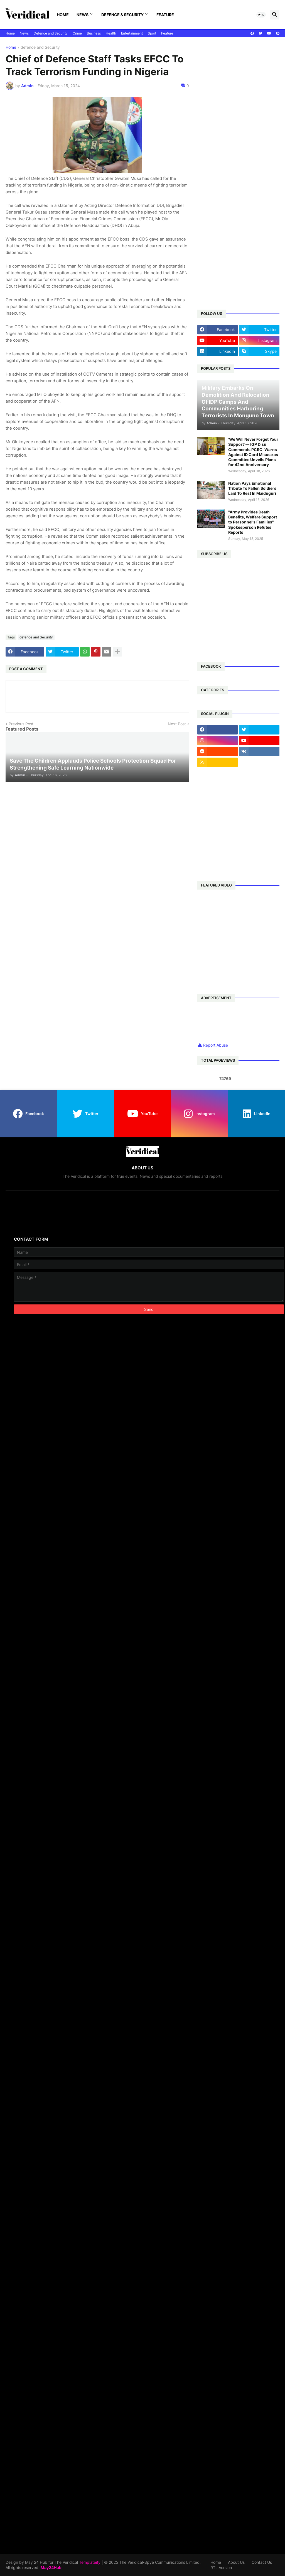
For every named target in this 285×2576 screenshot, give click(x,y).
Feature (165, 14)
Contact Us (262, 2562)
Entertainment (132, 33)
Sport (152, 33)
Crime (77, 33)
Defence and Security (51, 33)
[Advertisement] (241, 80)
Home (63, 14)
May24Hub (51, 2567)
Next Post (177, 723)
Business (94, 33)
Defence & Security (122, 14)
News (83, 14)
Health (111, 33)
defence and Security (40, 47)
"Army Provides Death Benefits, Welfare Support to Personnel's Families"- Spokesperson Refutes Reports (252, 522)
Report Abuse (215, 1045)
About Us (236, 2562)
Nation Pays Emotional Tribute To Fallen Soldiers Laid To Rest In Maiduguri (252, 488)
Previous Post (21, 723)
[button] (261, 15)
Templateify (89, 2562)
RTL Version (221, 2567)
